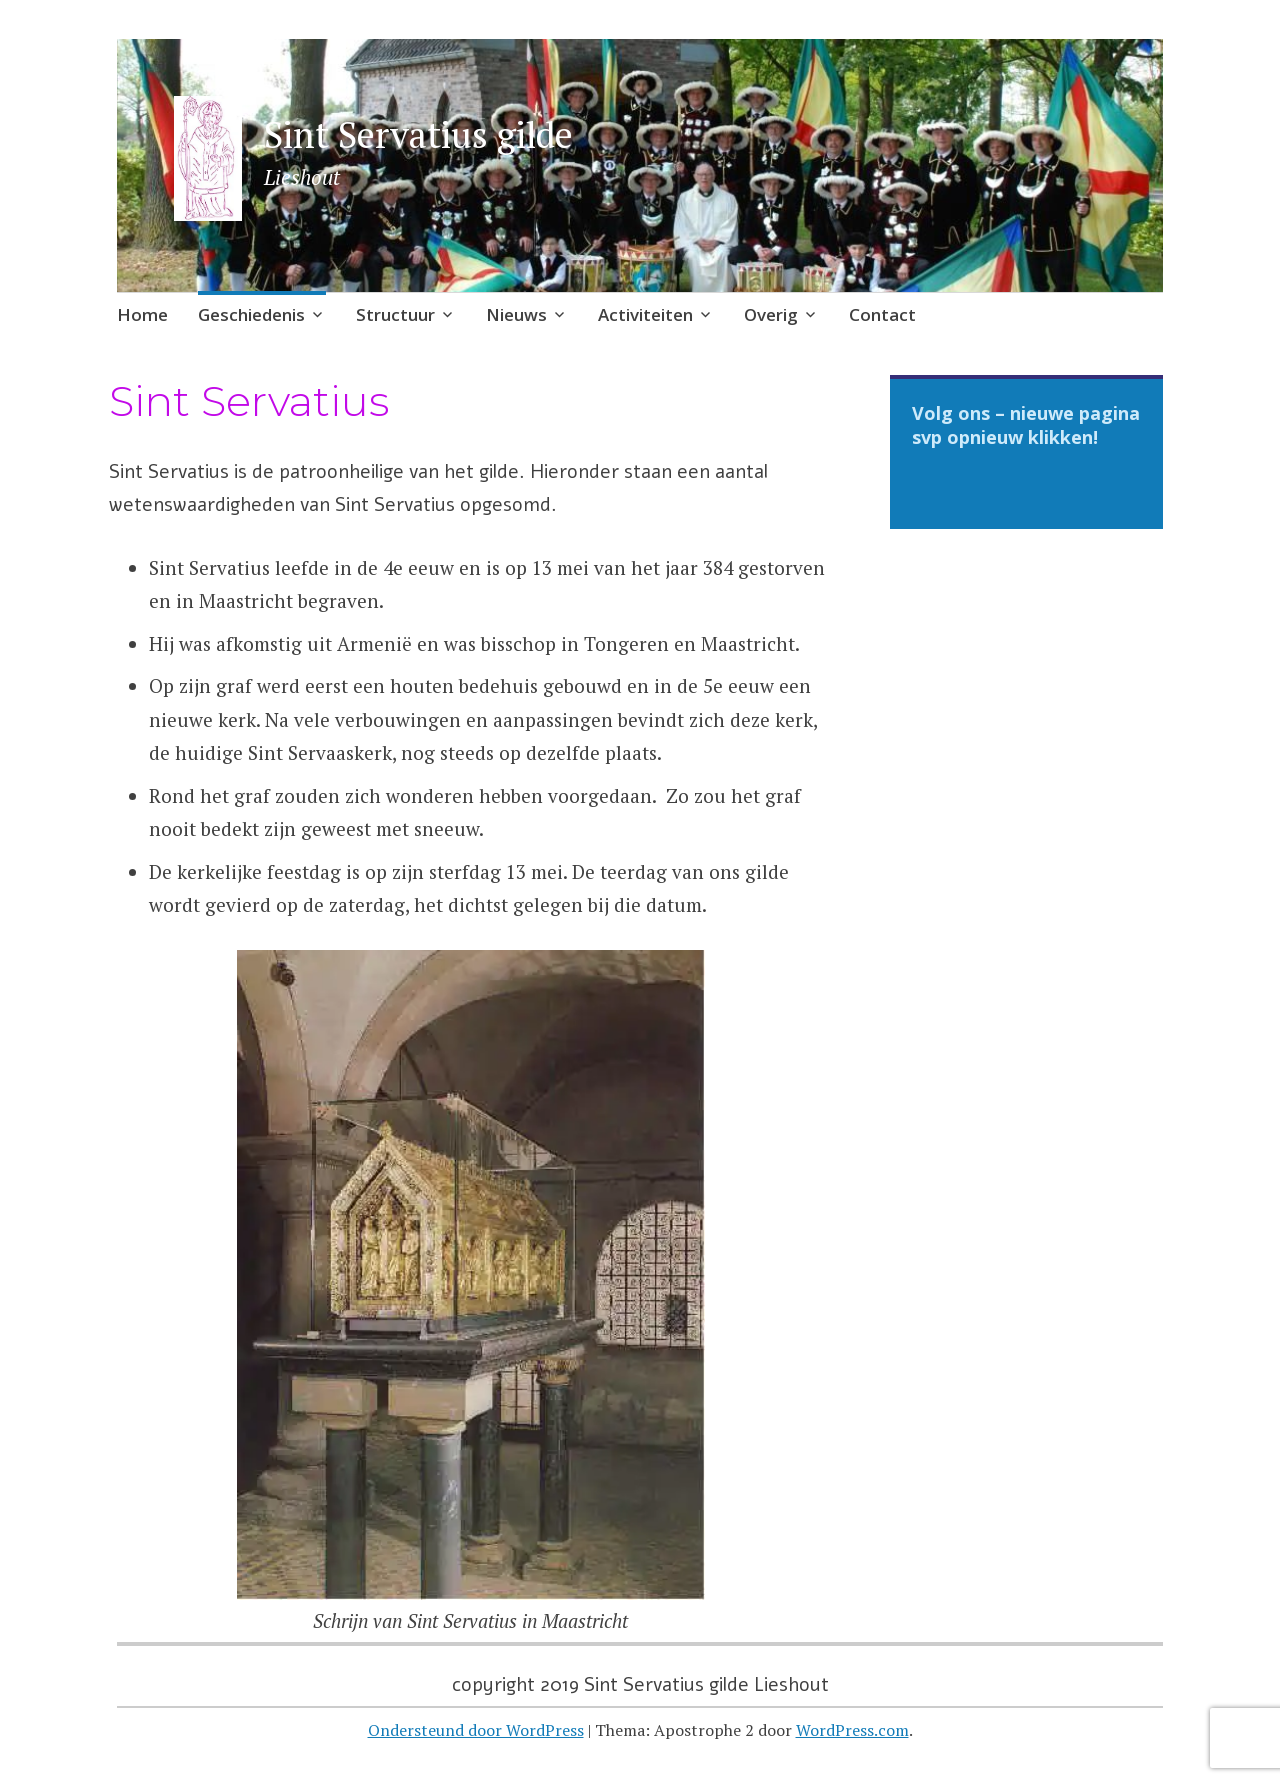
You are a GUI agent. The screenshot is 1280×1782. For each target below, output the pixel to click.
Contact (882, 314)
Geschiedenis (251, 314)
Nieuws (516, 314)
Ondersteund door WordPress (476, 1730)
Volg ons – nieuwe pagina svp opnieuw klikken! (1026, 425)
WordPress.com (852, 1730)
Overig (771, 314)
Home (142, 314)
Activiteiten (645, 314)
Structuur (395, 314)
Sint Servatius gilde (418, 134)
